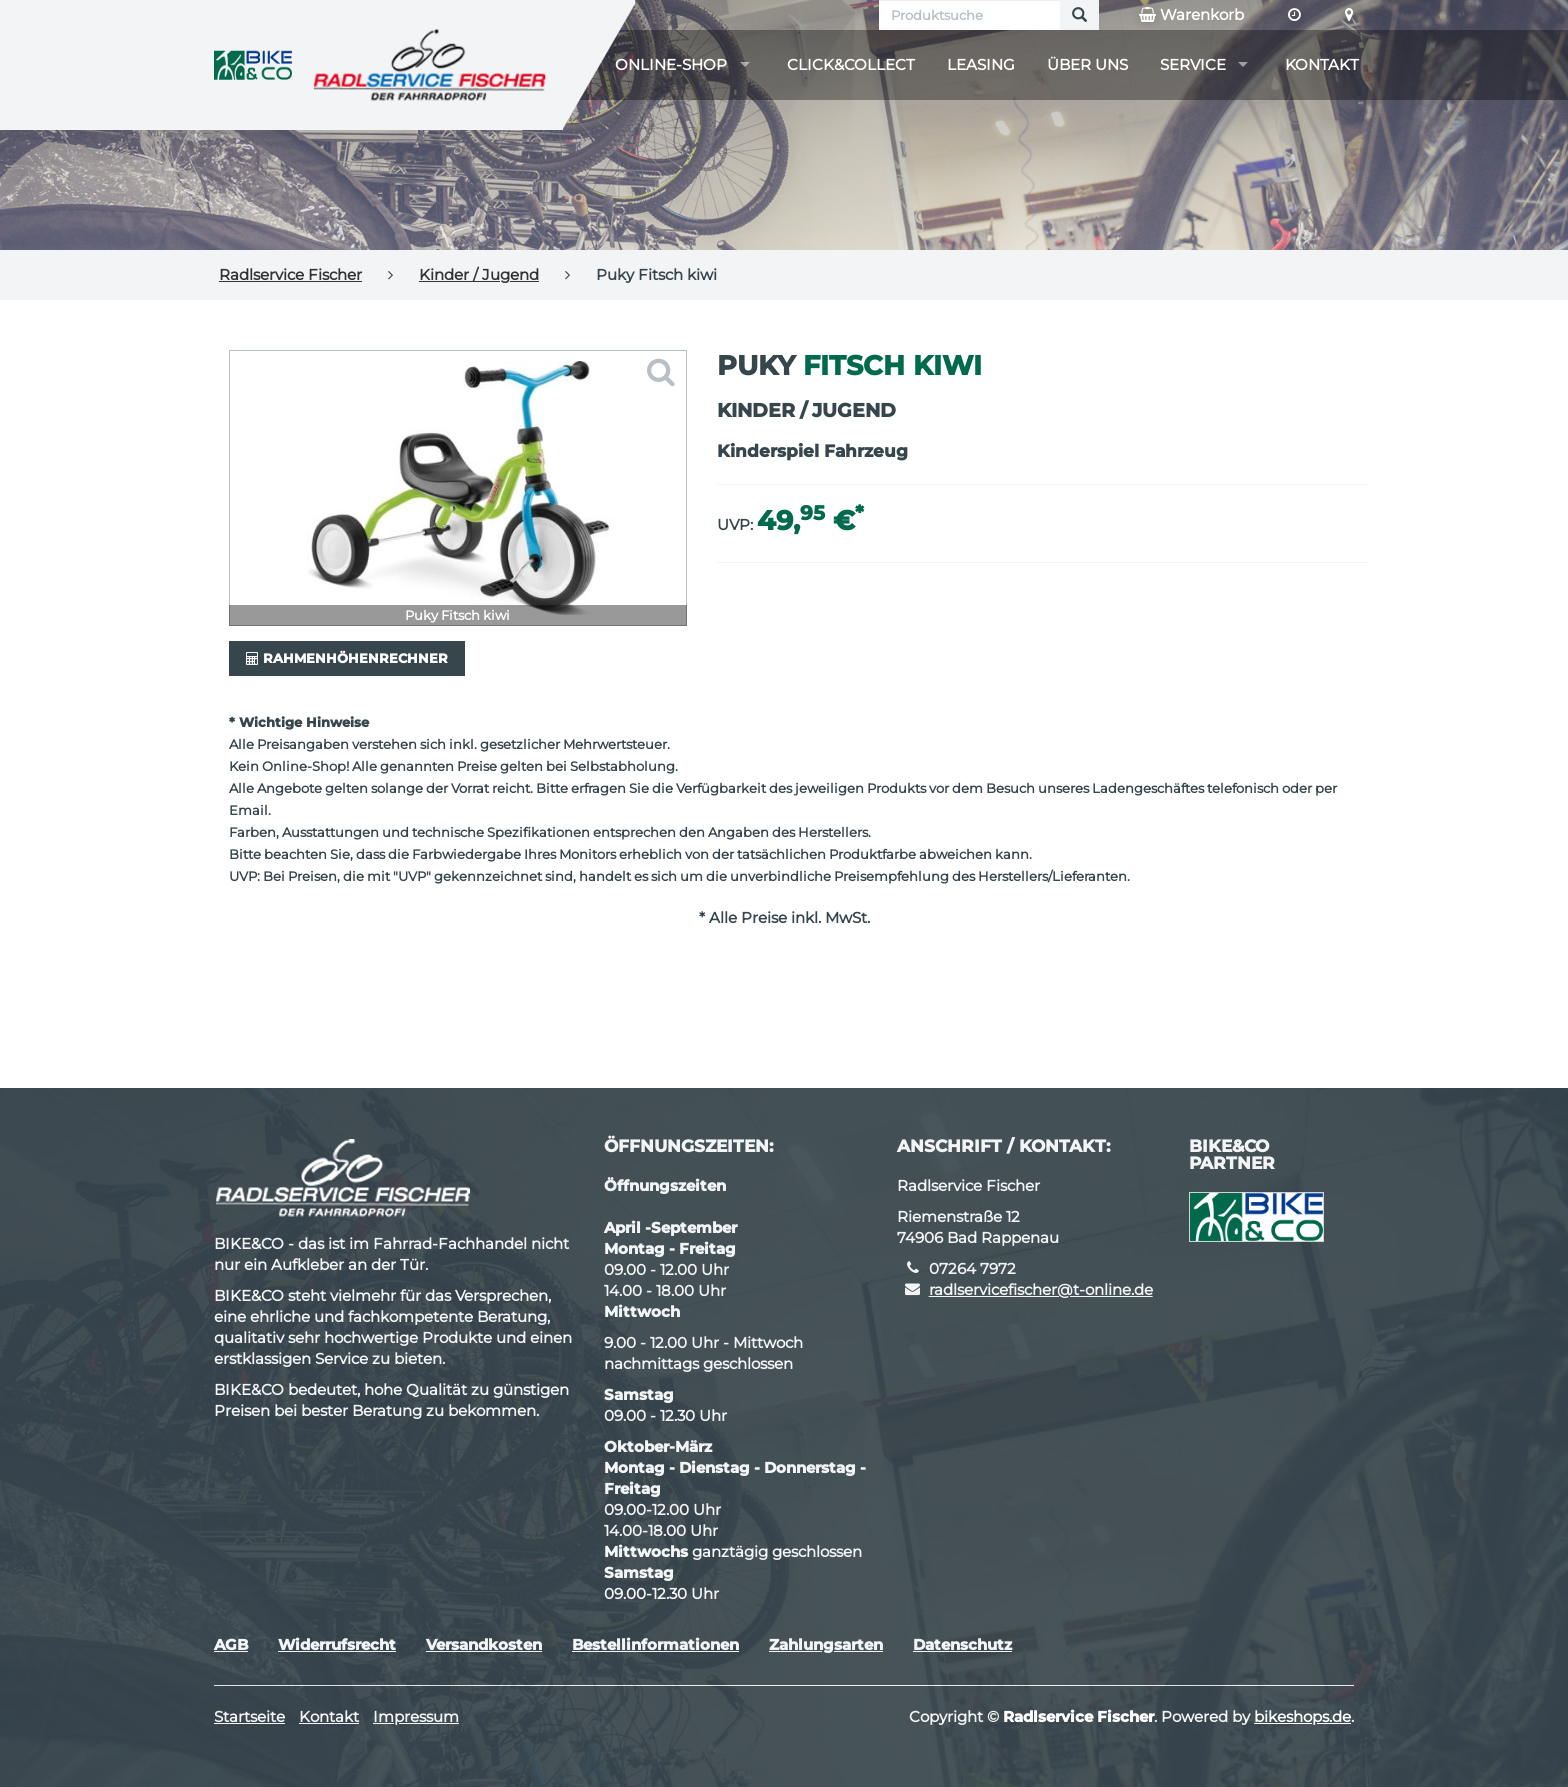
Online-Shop (671, 64)
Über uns (1087, 64)
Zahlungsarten (826, 1644)
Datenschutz (962, 1644)
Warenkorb (1191, 15)
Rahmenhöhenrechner (347, 658)
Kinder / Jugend (479, 274)
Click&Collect (851, 64)
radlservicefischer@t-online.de (1041, 1289)
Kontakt (1322, 64)
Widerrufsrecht (337, 1644)
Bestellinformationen (655, 1644)
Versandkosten (484, 1644)
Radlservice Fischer (290, 274)
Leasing (981, 64)
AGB (231, 1644)
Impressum (416, 1716)
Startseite (249, 1716)
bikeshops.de (1302, 1716)
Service (1193, 64)
